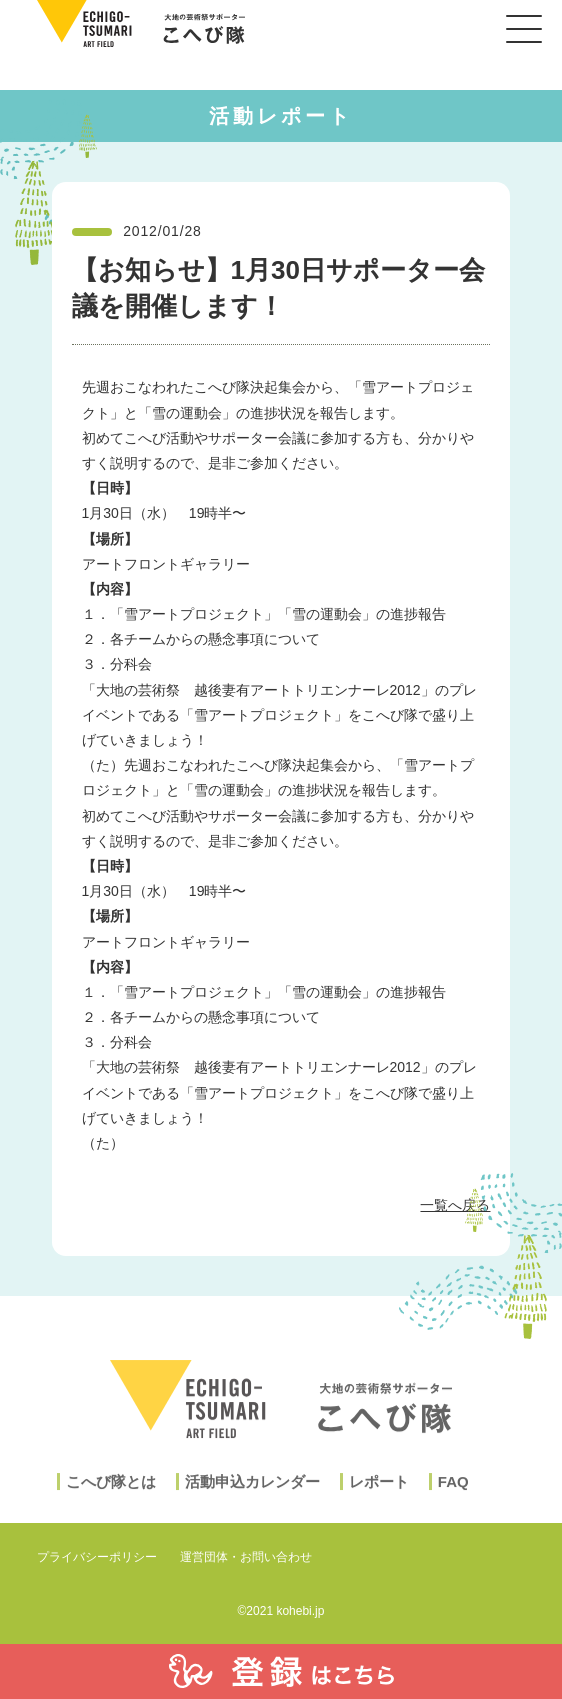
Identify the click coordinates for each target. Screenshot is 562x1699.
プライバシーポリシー (97, 1557)
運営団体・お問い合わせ (246, 1557)
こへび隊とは (111, 1503)
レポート (379, 1503)
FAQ (453, 1503)
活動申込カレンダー (252, 1503)
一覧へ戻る (455, 1205)
